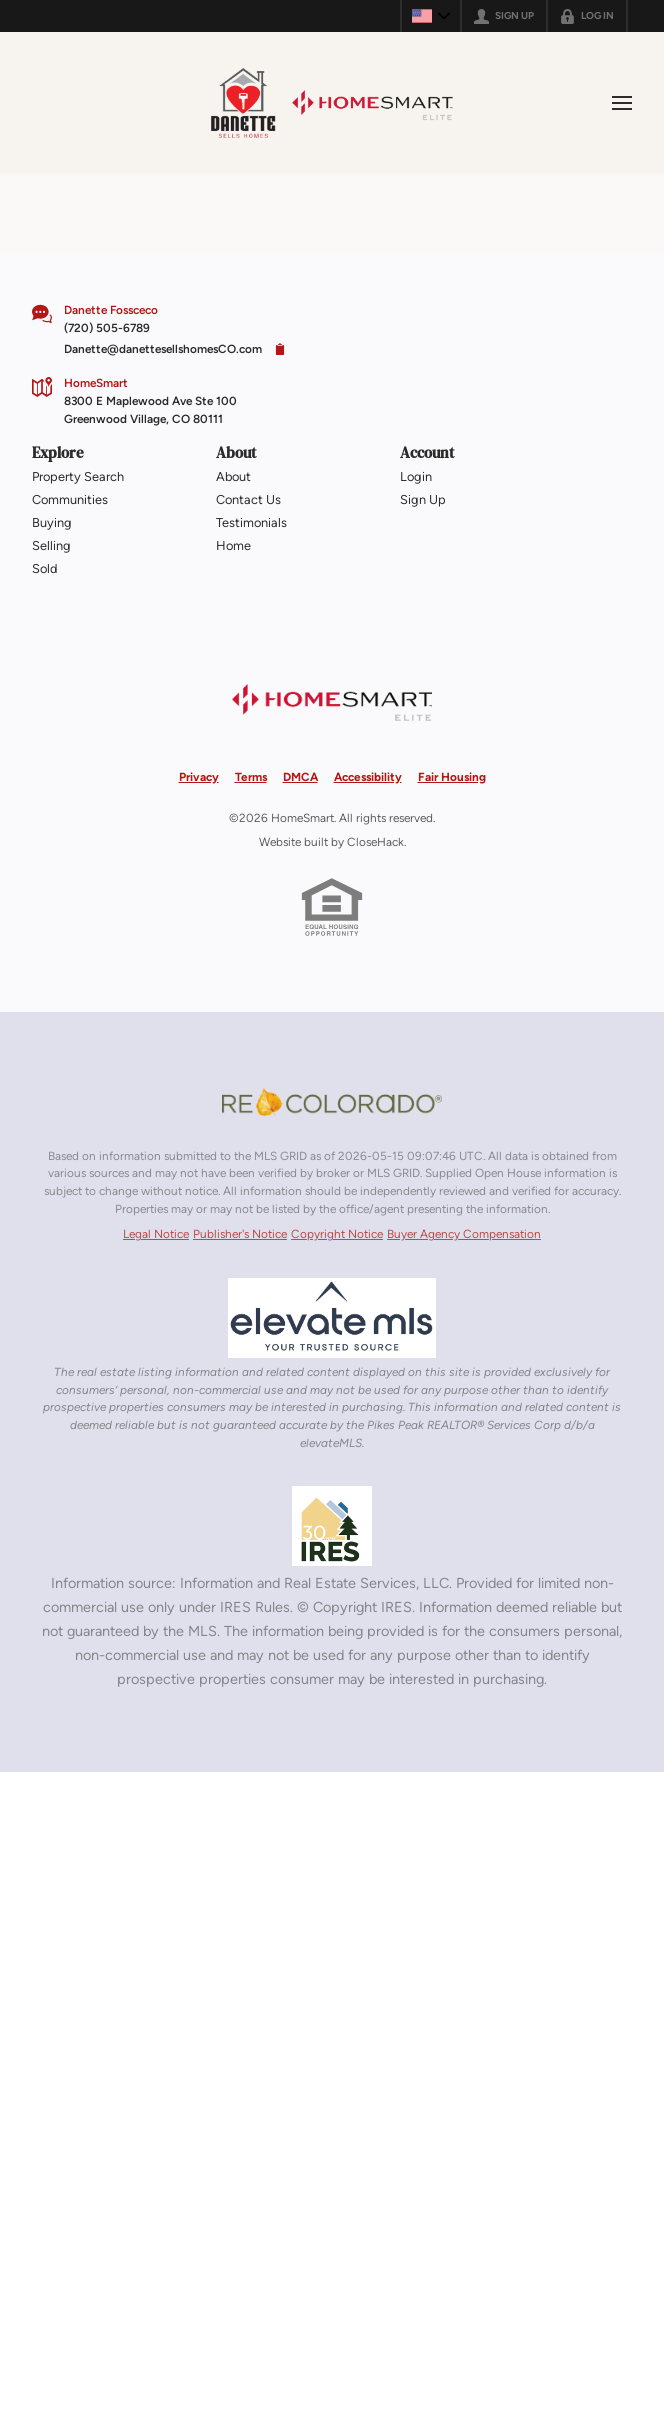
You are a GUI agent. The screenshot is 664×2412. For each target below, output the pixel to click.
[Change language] (431, 16)
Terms (251, 777)
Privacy (199, 777)
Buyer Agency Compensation (464, 1234)
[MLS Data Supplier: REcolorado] (332, 1102)
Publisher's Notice (240, 1234)
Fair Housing (452, 777)
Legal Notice (156, 1234)
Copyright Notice (337, 1234)
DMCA (300, 777)
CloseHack (375, 842)
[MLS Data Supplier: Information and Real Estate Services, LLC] (332, 1526)
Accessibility (368, 777)
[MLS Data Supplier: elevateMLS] (332, 1318)
